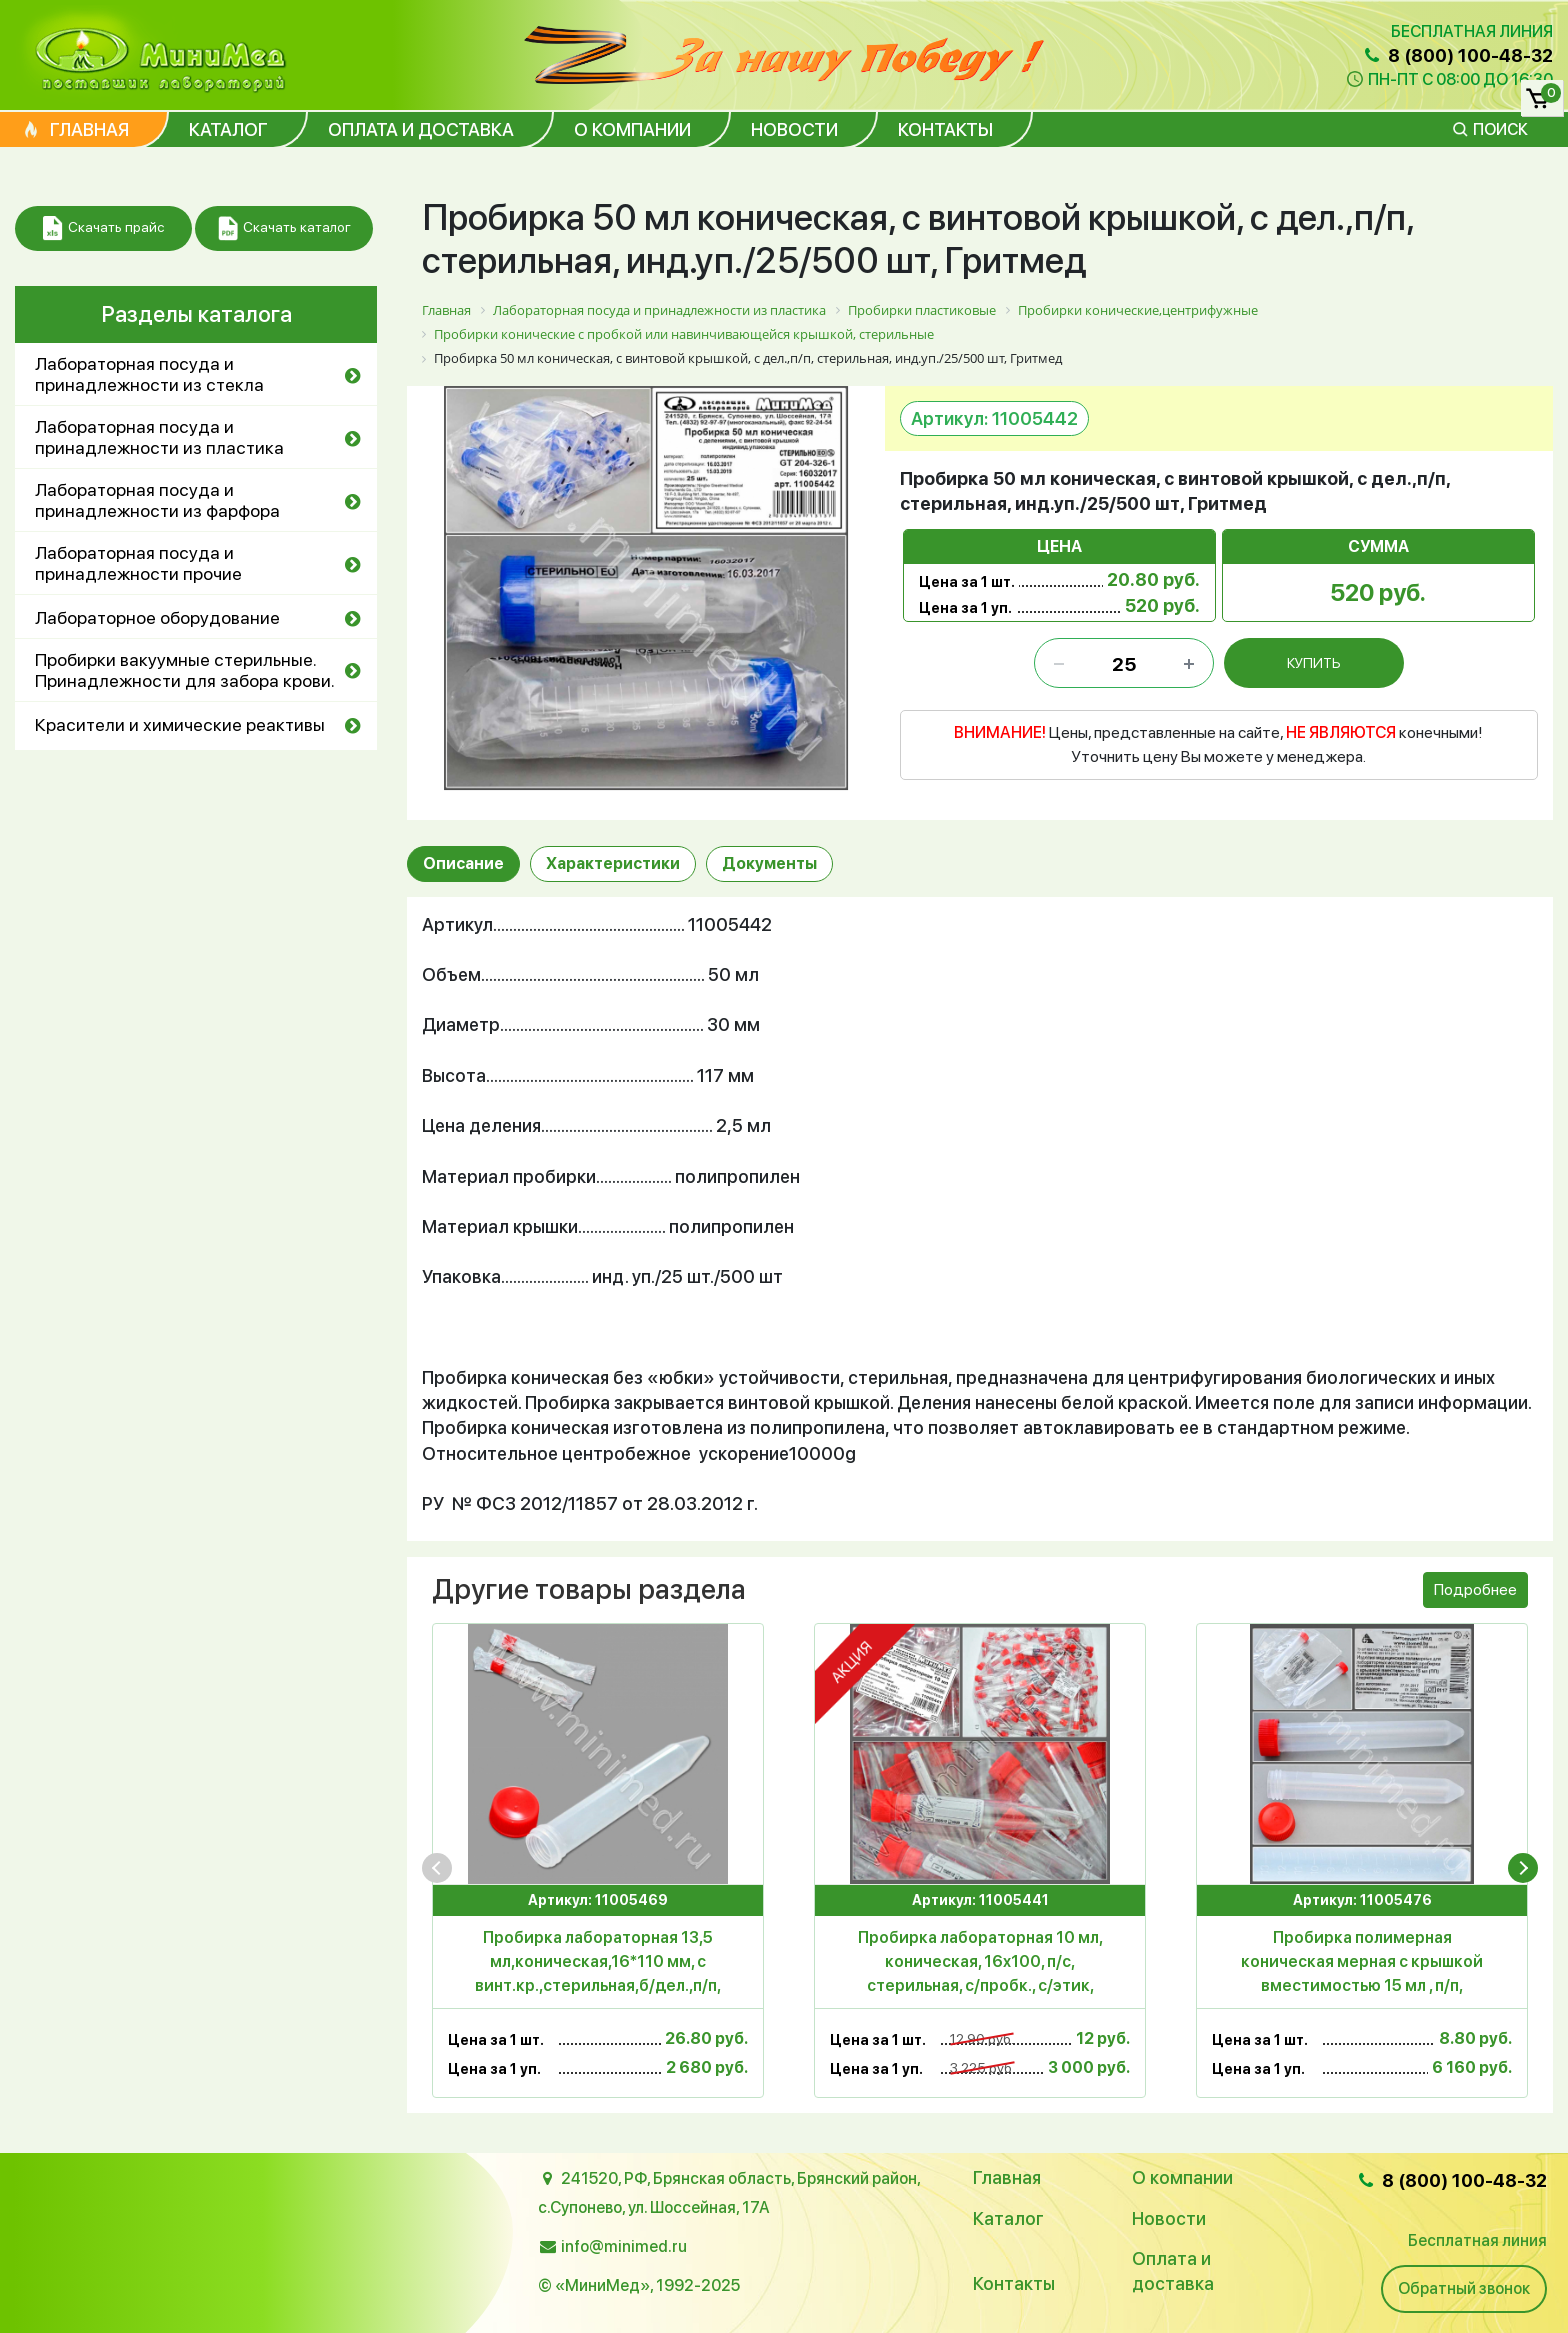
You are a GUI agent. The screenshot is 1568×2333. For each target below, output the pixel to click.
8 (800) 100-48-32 (1457, 55)
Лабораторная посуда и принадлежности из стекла (149, 374)
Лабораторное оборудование (157, 617)
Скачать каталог (284, 228)
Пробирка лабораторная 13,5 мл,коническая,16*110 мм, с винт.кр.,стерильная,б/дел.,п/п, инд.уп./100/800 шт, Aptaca (598, 1963)
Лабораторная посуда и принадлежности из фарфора (157, 500)
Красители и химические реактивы (180, 724)
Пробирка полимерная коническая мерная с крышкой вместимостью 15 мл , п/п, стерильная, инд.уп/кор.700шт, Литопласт (1362, 1963)
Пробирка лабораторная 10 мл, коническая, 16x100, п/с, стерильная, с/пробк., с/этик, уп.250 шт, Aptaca (980, 1963)
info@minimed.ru (624, 2246)
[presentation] (437, 1868)
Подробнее (1475, 1589)
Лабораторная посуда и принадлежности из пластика (159, 437)
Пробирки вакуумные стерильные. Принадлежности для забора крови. (185, 670)
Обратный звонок (1464, 2288)
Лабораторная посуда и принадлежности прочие (138, 563)
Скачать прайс (103, 228)
